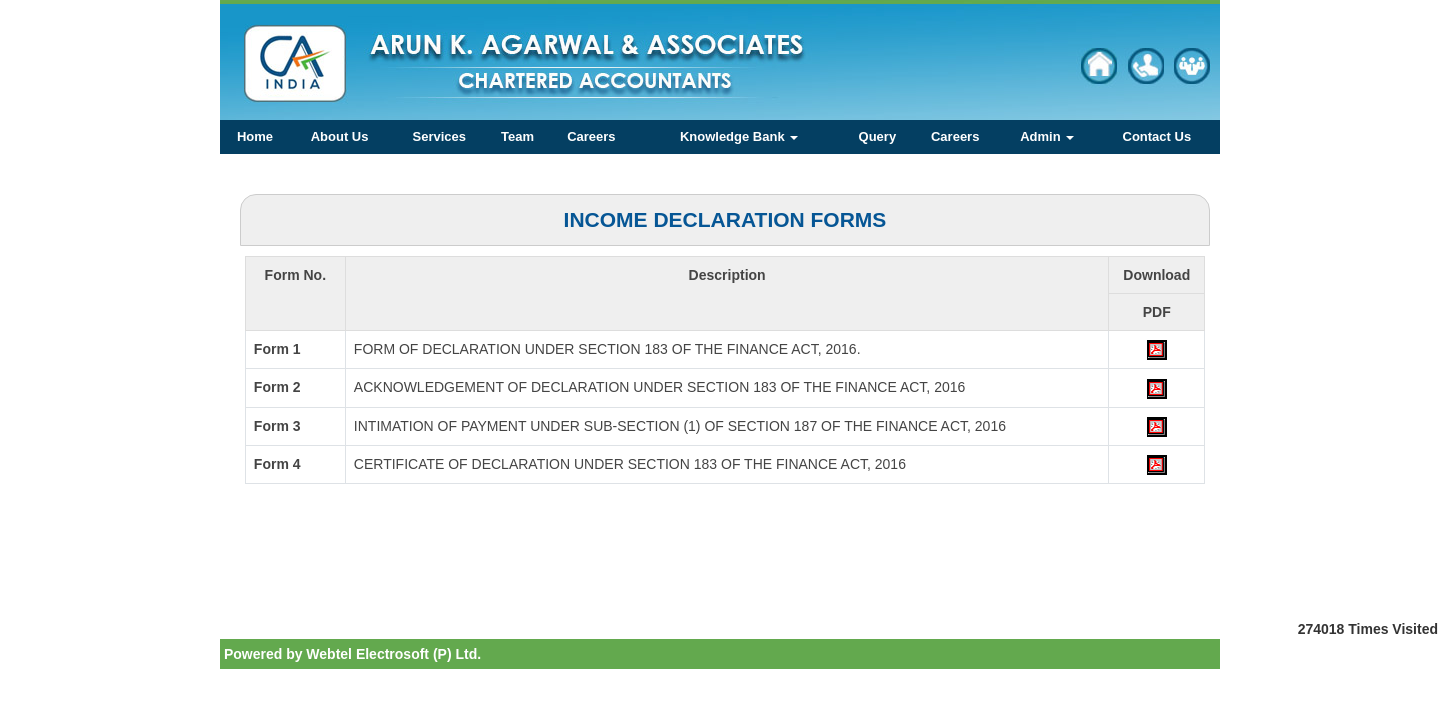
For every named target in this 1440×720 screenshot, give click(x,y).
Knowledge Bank (739, 136)
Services (440, 136)
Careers (591, 136)
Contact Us (1157, 136)
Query (878, 136)
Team (517, 136)
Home (255, 136)
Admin (1047, 136)
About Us (340, 136)
